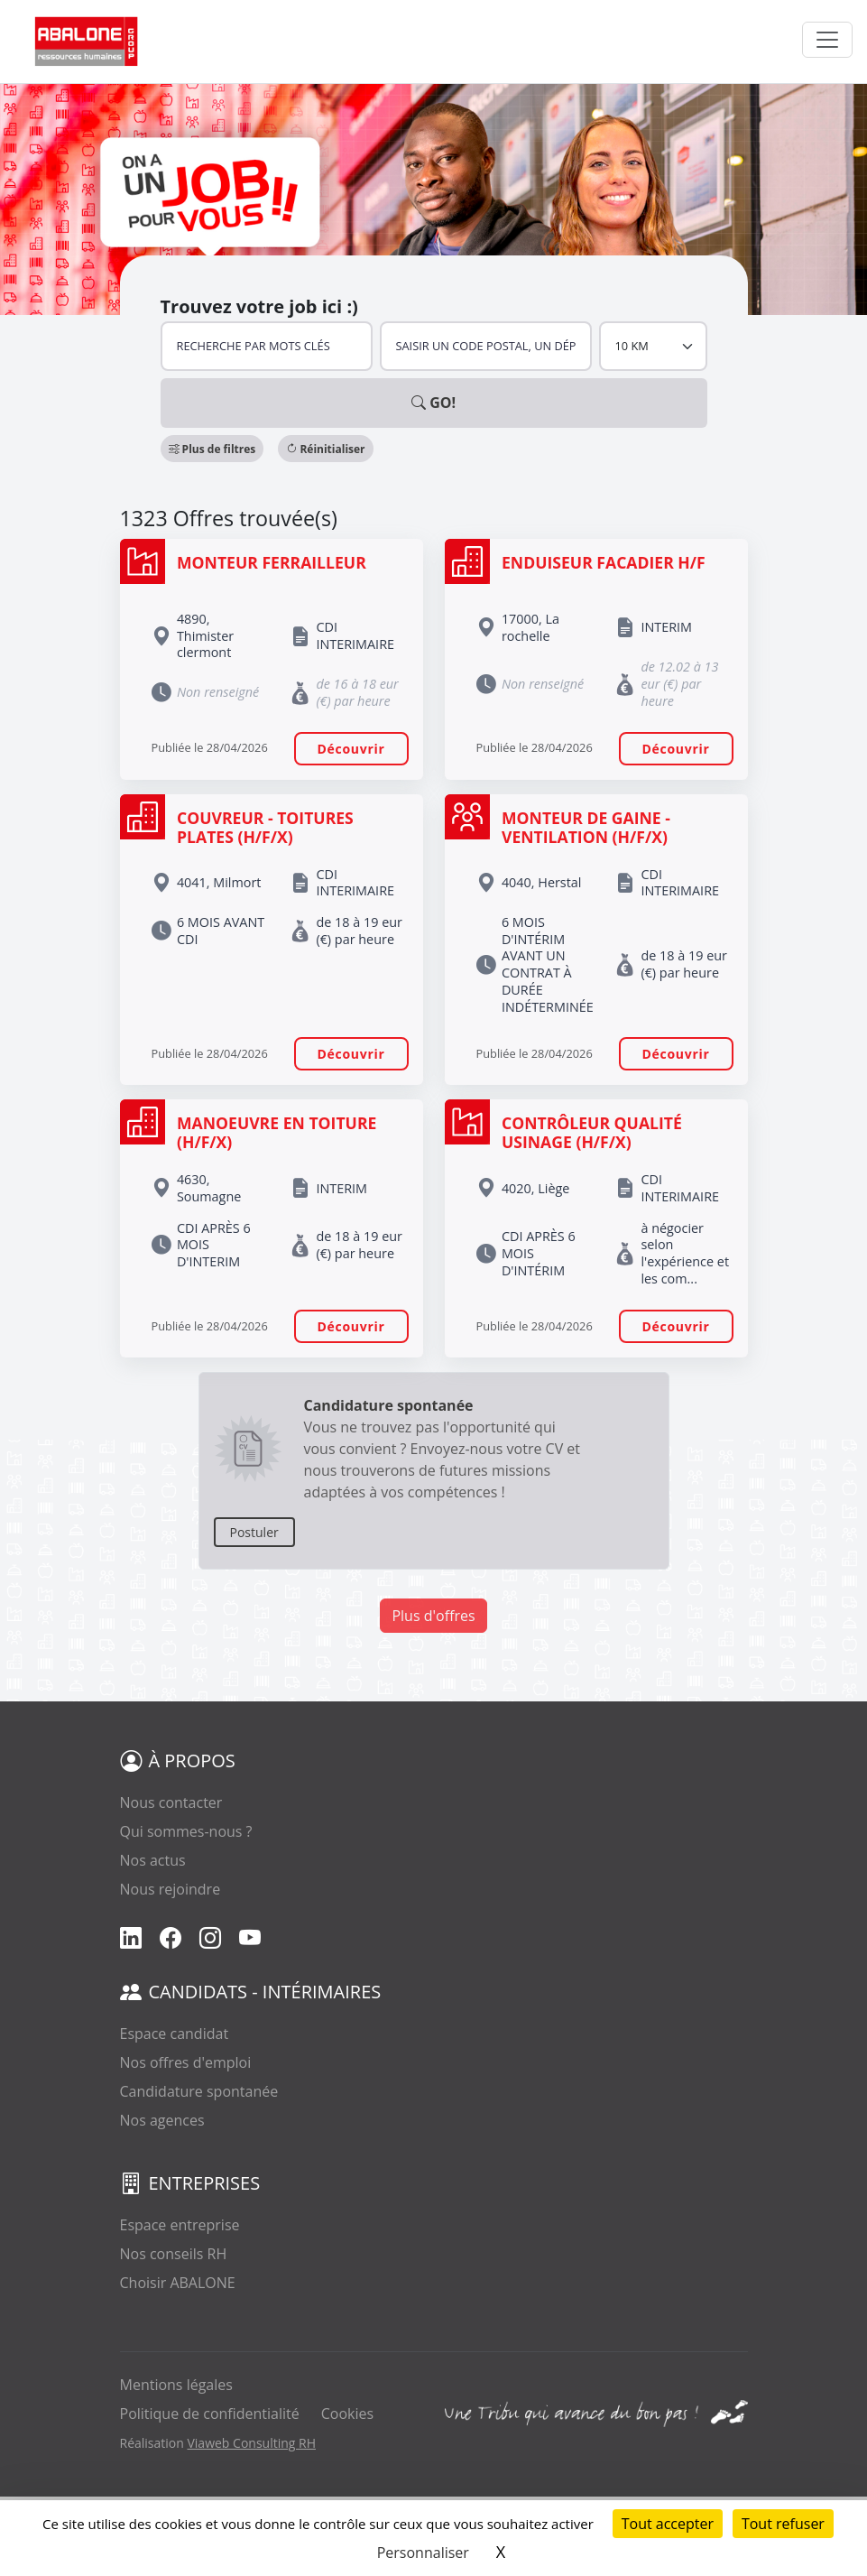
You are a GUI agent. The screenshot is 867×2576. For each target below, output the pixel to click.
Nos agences (162, 2120)
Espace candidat (174, 2033)
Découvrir (351, 748)
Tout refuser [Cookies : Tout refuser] (783, 2524)
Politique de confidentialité (210, 2413)
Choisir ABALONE (177, 2283)
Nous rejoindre (170, 1889)
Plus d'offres (433, 1616)
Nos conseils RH (173, 2254)
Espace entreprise (180, 2225)
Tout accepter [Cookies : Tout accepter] (668, 2524)
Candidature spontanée (199, 2091)
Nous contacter (171, 1802)
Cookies (347, 2413)
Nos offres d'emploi (186, 2062)
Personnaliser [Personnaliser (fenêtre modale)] (423, 2552)
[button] (212, 449)
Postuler (254, 1532)
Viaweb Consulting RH (251, 2442)
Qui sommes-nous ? (186, 1831)
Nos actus (153, 1860)
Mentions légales (176, 2385)
